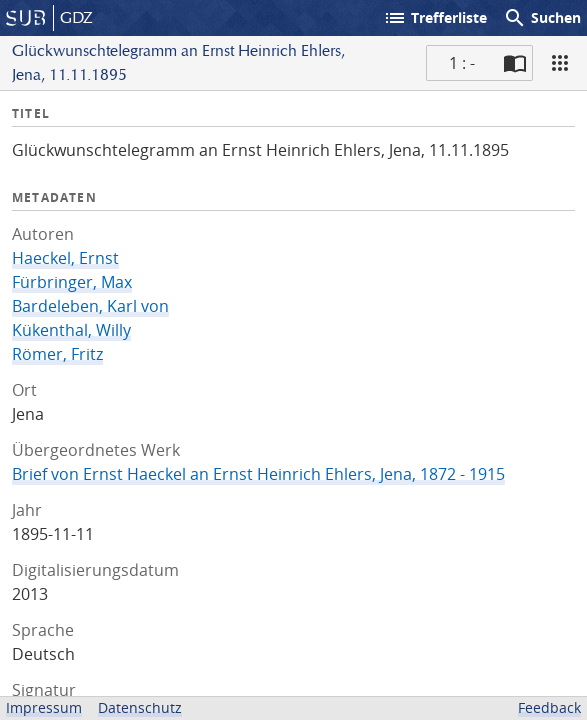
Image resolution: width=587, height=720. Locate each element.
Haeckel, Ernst (65, 258)
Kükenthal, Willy (71, 330)
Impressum (44, 707)
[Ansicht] (560, 63)
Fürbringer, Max (72, 282)
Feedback (549, 707)
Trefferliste (435, 18)
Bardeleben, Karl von (90, 306)
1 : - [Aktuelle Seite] (462, 63)
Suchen (542, 18)
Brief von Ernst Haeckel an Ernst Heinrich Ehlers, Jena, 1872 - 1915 (258, 474)
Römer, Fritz (57, 354)
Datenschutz (140, 707)
